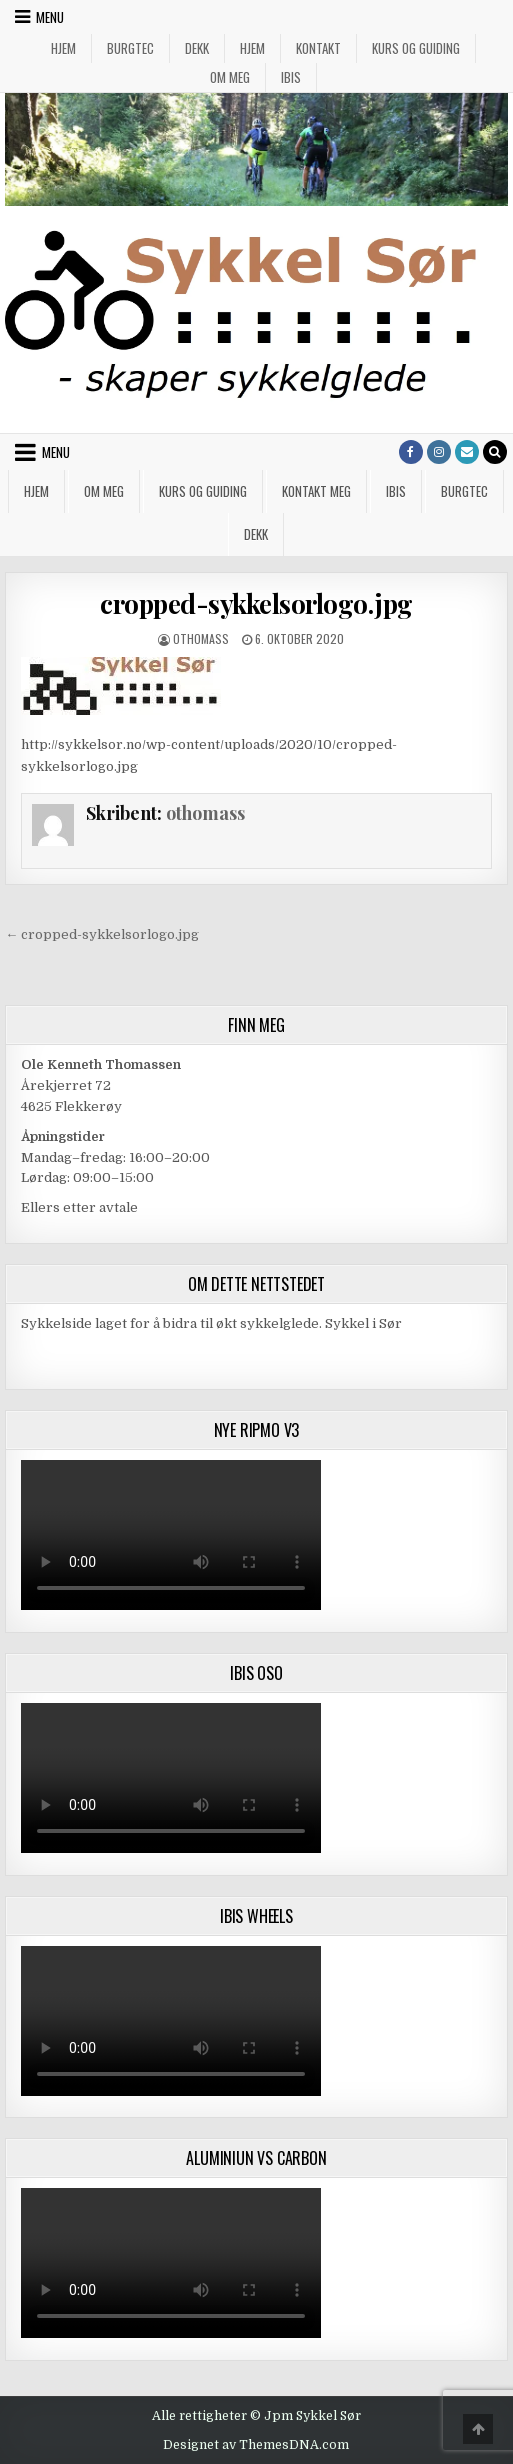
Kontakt (318, 48)
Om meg (230, 77)
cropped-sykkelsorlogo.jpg (256, 603)
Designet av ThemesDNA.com (256, 2445)
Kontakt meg (316, 491)
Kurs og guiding (416, 48)
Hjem (63, 48)
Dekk (197, 48)
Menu (50, 17)
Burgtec (130, 48)
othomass (201, 638)
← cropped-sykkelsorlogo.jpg (102, 934)
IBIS (291, 77)
